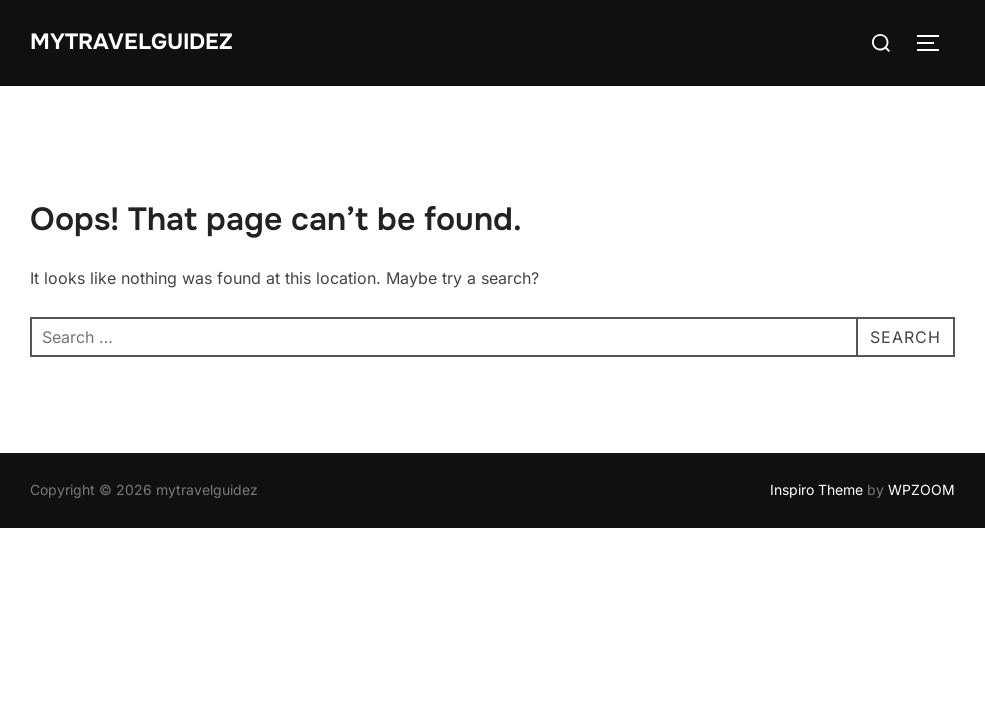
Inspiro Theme (816, 489)
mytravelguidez (131, 42)
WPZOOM (921, 489)
